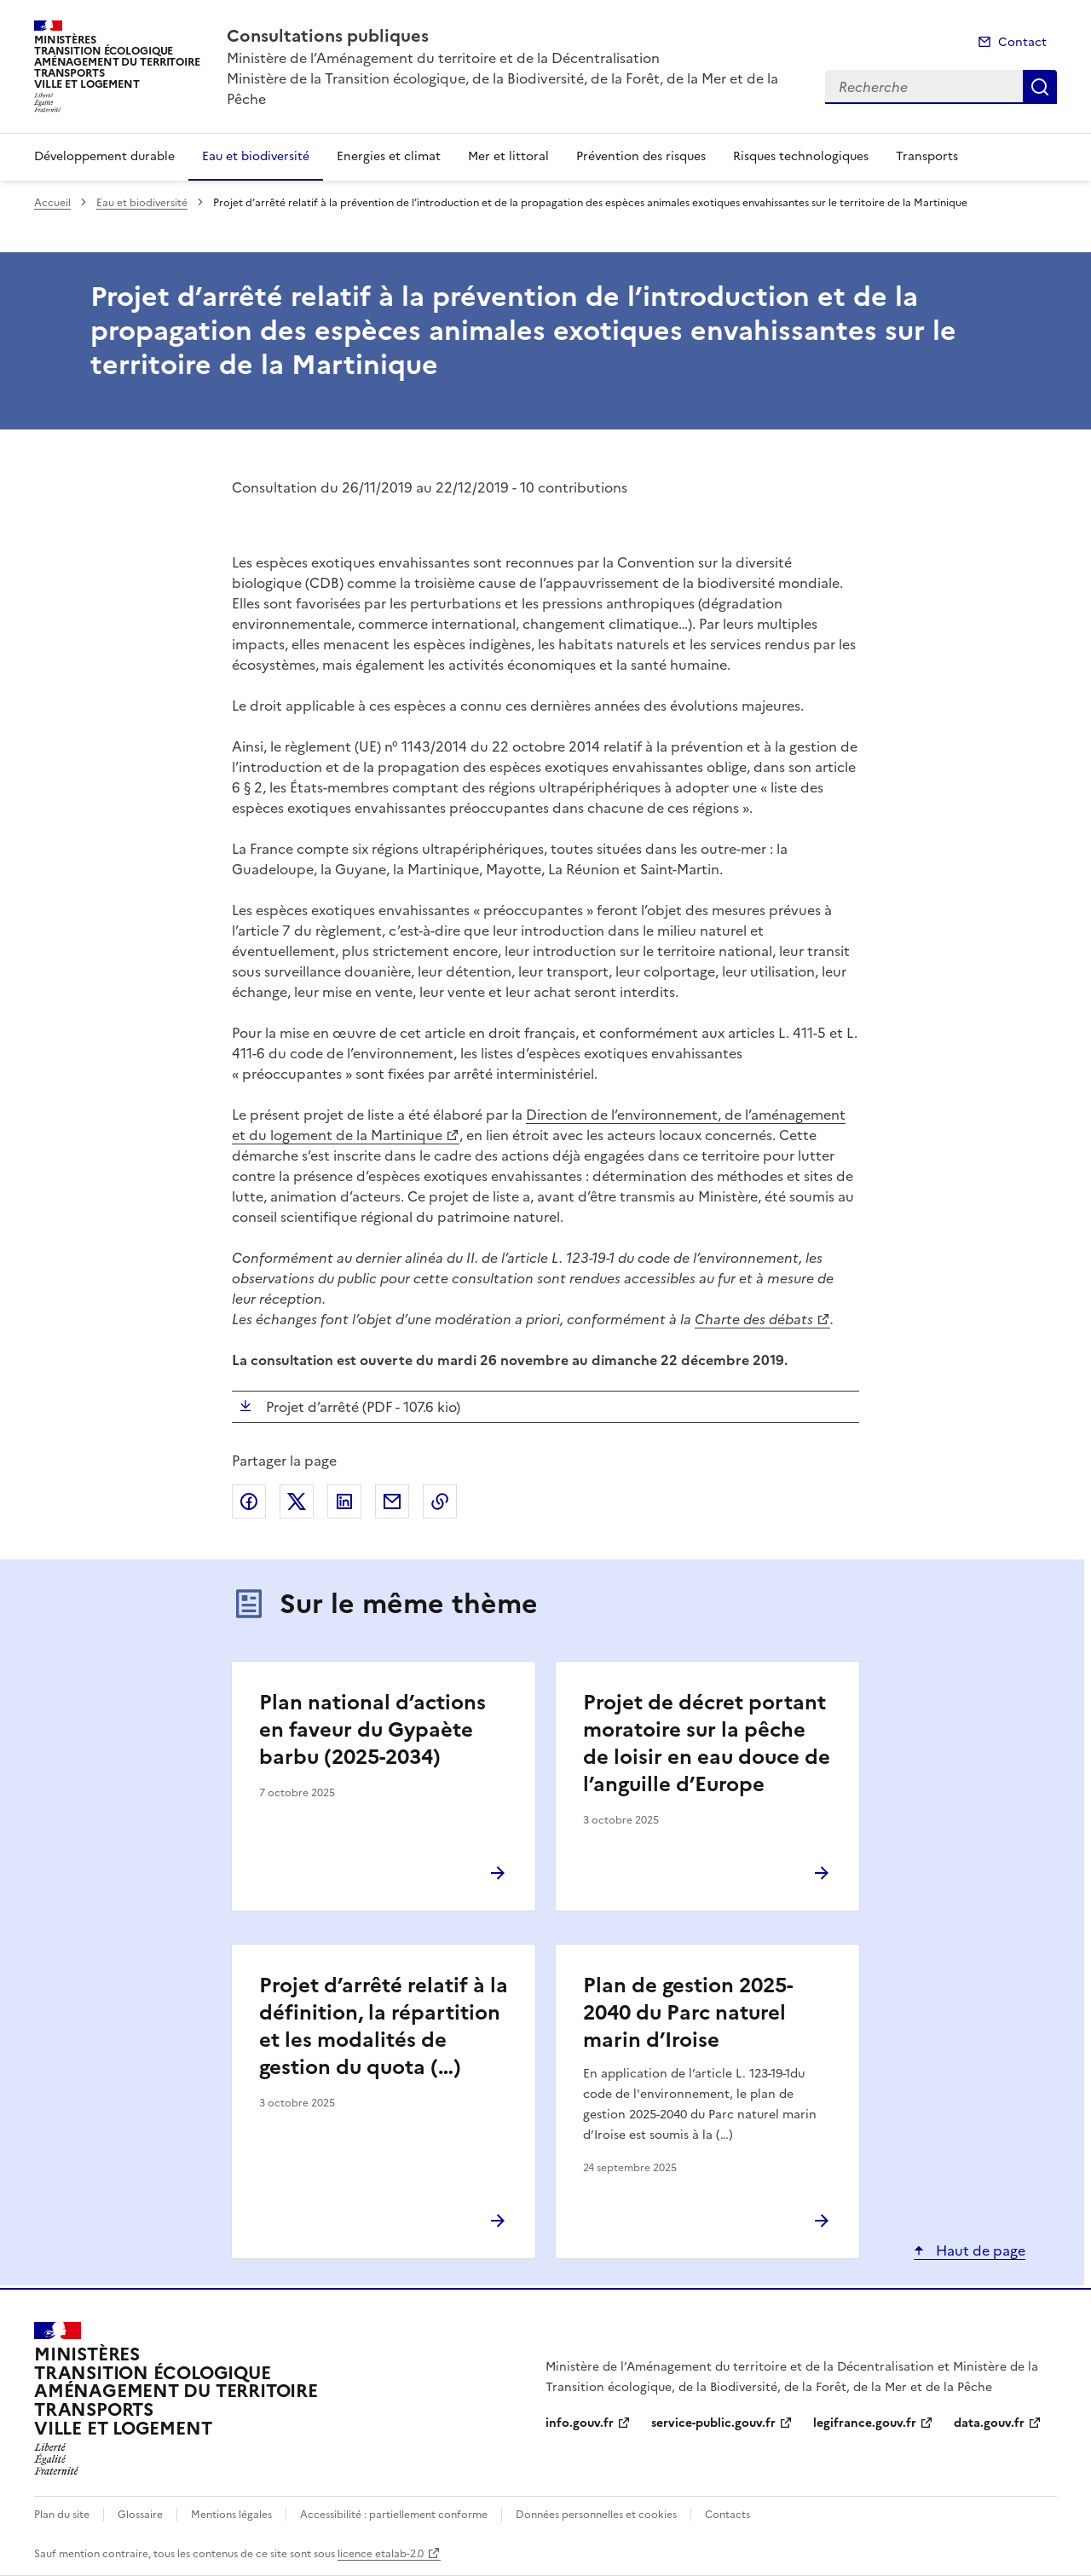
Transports (927, 156)
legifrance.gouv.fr (864, 2423)
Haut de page (978, 2250)
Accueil (52, 202)
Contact (1022, 42)
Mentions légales (231, 2514)
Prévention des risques (641, 156)
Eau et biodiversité (255, 156)
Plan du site (61, 2514)
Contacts (727, 2514)
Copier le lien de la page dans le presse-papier (440, 1501)
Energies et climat (389, 156)
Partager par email (392, 1501)
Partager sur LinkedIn (344, 1501)
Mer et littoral (508, 156)
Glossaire (140, 2514)
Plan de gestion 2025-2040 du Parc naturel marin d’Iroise (688, 2012)
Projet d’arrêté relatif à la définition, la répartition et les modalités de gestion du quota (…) (383, 2026)
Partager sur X (297, 1501)
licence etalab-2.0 (381, 2554)
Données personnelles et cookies (596, 2514)
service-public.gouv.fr (713, 2423)
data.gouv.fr (989, 2423)
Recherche (1040, 87)
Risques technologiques (801, 156)
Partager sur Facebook (249, 1501)
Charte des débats (754, 1319)
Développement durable (104, 156)
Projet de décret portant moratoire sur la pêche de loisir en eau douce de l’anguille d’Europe (706, 1743)
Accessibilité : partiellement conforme (394, 2514)
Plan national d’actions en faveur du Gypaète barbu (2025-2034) (372, 1729)
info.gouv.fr (580, 2423)
